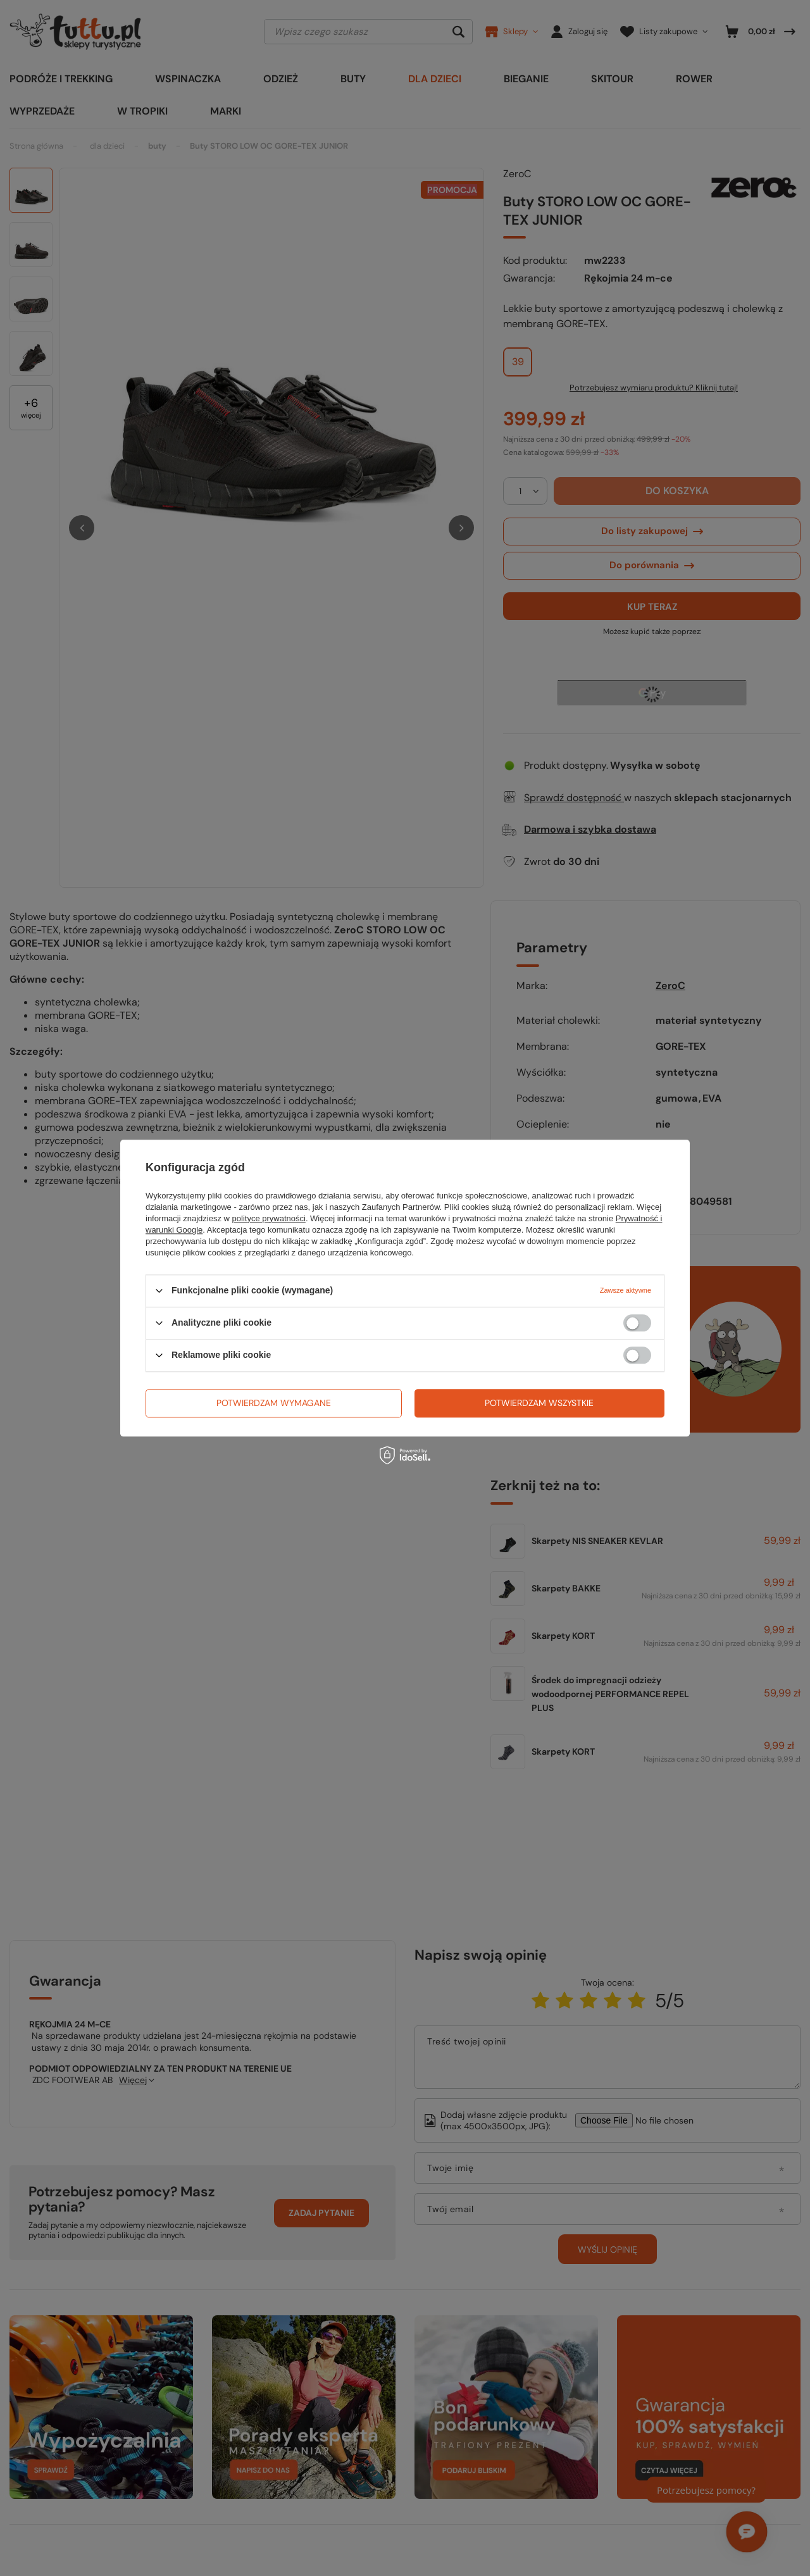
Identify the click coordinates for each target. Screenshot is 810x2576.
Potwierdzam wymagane (273, 1403)
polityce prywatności (269, 1218)
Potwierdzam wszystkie (539, 1403)
